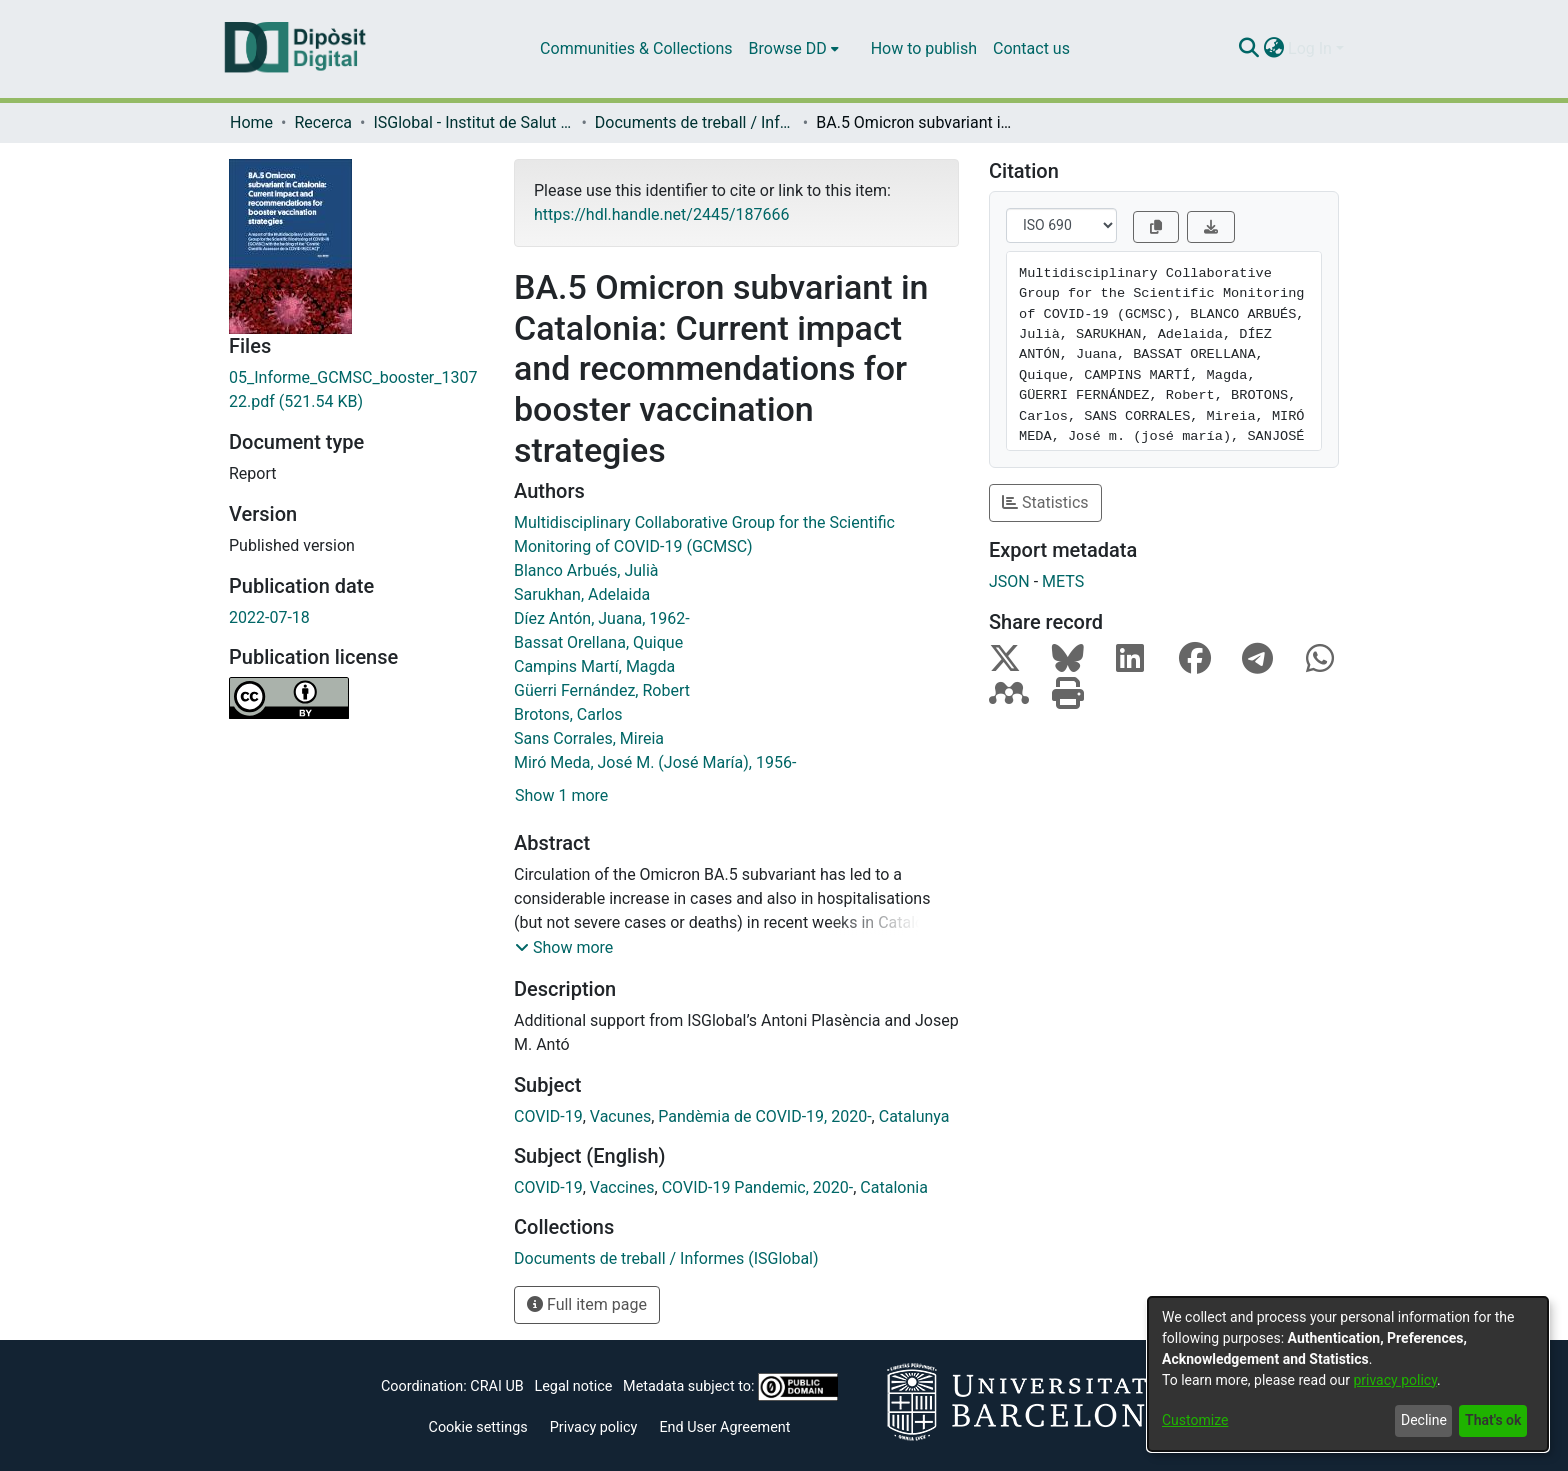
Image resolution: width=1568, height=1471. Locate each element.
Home (251, 122)
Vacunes (620, 1116)
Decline (1424, 1420)
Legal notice (573, 1386)
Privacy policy (594, 1427)
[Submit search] (1248, 49)
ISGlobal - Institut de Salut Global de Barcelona (473, 122)
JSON (1009, 581)
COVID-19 (548, 1116)
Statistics (1045, 502)
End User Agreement (724, 1427)
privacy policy (1395, 1380)
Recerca (323, 122)
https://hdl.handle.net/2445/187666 (661, 214)
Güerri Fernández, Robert (602, 690)
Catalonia (894, 1187)
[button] (564, 948)
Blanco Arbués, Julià (586, 570)
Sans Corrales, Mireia (589, 738)
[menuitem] (794, 49)
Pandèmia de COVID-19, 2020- (764, 1116)
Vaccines (622, 1187)
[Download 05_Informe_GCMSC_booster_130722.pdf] (356, 390)
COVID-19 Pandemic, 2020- (758, 1187)
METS (1063, 581)
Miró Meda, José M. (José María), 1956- (655, 762)
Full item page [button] (587, 1304)
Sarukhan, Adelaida (582, 594)
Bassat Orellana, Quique (598, 642)
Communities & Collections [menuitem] (636, 48)
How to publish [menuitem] (924, 48)
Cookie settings (478, 1427)
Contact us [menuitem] (1031, 48)
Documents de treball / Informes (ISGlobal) (695, 122)
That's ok (1493, 1420)
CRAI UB (496, 1386)
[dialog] (1348, 1374)
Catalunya (914, 1116)
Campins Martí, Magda (594, 666)
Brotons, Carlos (568, 714)
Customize (1195, 1420)
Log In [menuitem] (1310, 48)
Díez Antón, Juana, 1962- (602, 618)
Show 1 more (561, 795)
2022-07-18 (269, 617)
